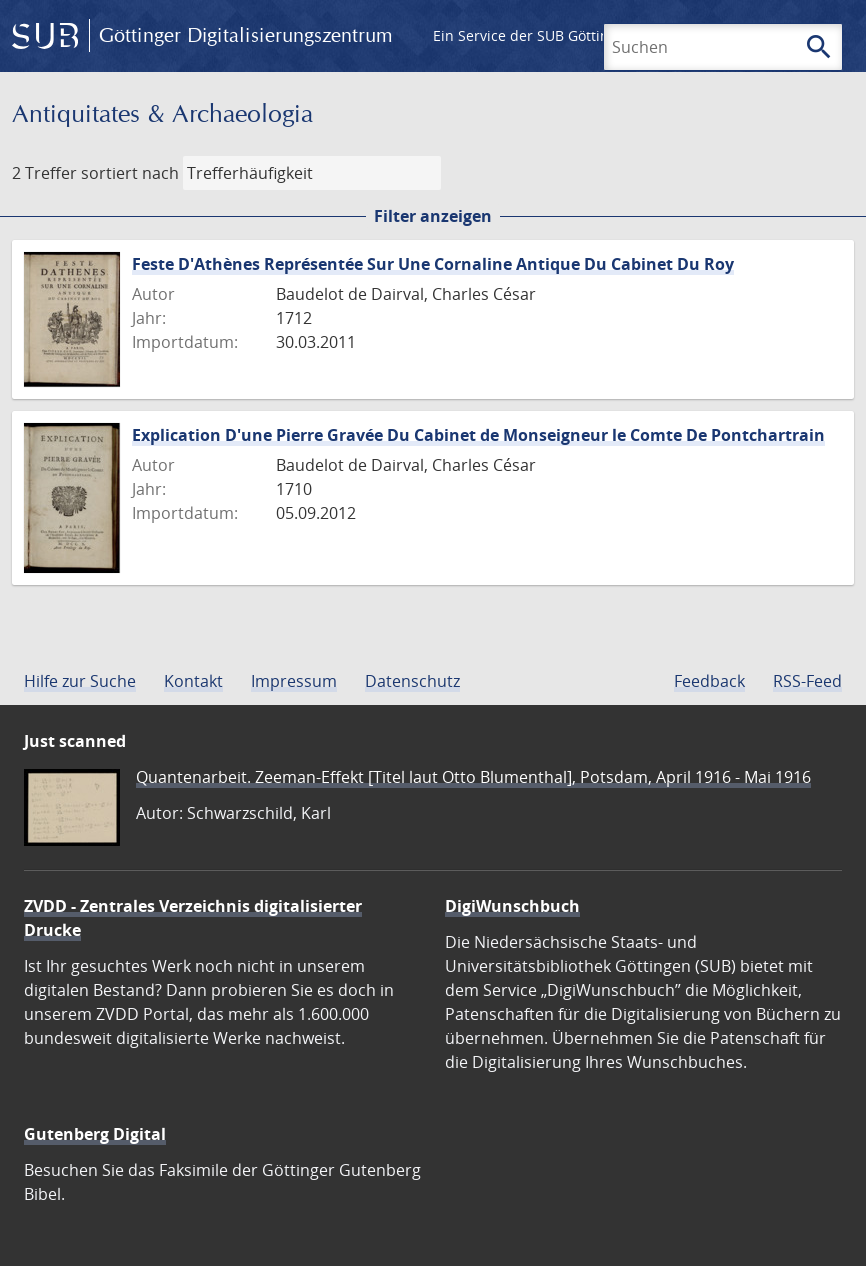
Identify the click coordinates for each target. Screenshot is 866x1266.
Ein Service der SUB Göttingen (533, 35)
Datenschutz (412, 681)
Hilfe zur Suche (80, 681)
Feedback (709, 681)
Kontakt (193, 681)
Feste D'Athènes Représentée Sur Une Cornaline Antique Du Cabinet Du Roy (433, 264)
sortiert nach (130, 173)
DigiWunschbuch (512, 906)
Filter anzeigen (433, 216)
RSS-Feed (807, 681)
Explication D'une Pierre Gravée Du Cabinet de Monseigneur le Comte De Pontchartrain (478, 435)
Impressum (294, 681)
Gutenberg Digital (95, 1134)
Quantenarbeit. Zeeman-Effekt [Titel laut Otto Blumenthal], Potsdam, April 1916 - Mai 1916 (473, 777)
